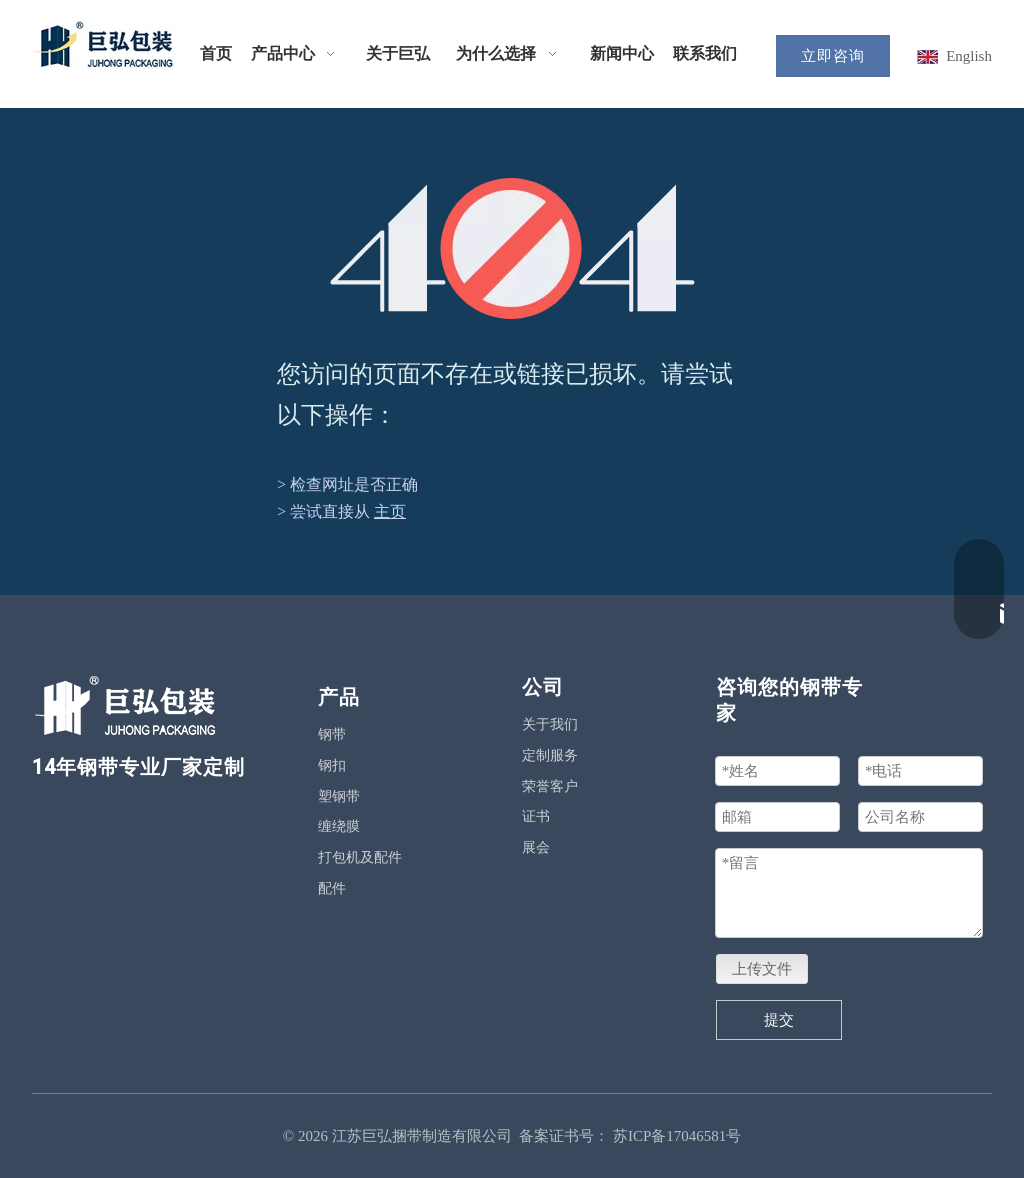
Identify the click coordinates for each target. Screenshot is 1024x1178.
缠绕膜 (339, 826)
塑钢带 (339, 796)
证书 (536, 816)
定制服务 (550, 755)
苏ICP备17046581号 (677, 1136)
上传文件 (762, 969)
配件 (332, 888)
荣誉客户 (550, 786)
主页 (390, 511)
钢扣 (332, 765)
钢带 (332, 734)
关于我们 (550, 724)
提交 (779, 1020)
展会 (536, 847)
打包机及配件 (360, 857)
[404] (512, 248)
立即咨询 (833, 56)
